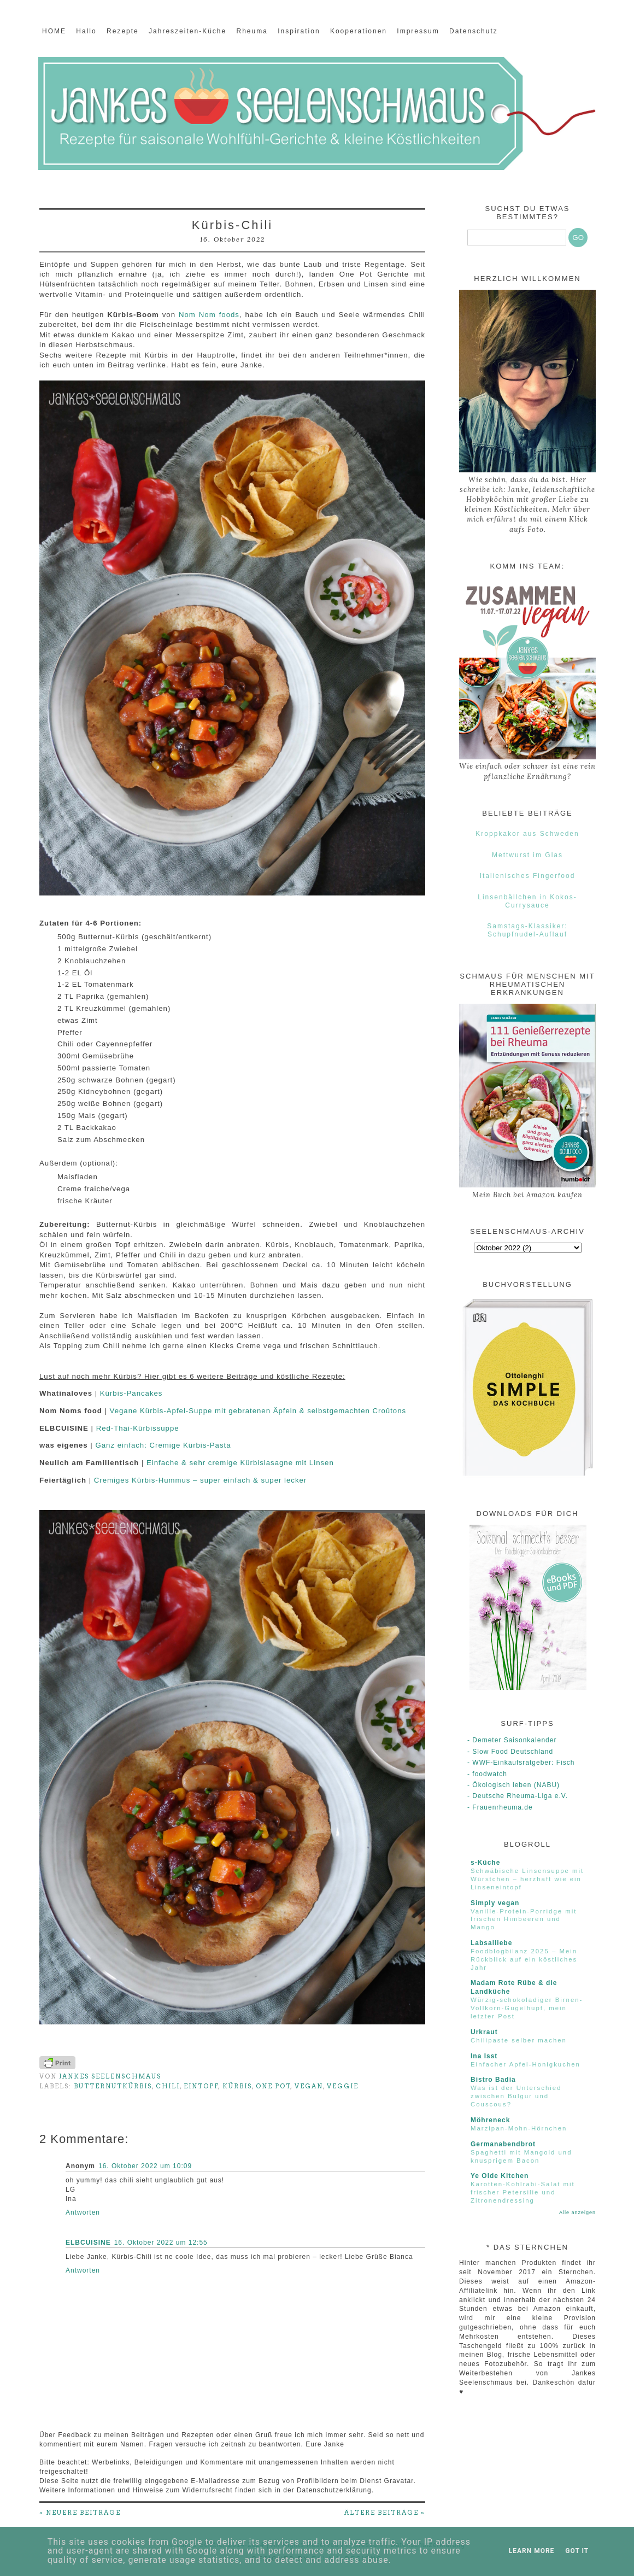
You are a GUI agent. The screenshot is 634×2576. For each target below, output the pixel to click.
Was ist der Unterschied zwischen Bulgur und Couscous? (516, 2096)
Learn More (532, 2551)
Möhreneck (490, 2120)
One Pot (273, 2086)
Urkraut (484, 2032)
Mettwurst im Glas (527, 855)
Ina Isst (484, 2056)
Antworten (83, 2212)
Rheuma (252, 31)
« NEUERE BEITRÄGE (80, 2512)
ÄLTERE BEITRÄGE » (384, 2512)
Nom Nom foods (209, 315)
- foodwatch (487, 1774)
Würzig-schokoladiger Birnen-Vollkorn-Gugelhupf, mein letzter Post (527, 2008)
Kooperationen (358, 31)
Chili (168, 2086)
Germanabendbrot (503, 2144)
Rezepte (123, 31)
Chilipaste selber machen (519, 2040)
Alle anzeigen (577, 2212)
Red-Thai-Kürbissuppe (137, 1428)
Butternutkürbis (113, 2086)
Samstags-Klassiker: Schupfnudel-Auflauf (527, 930)
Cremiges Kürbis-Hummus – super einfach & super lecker (200, 1480)
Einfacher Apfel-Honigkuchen (525, 2064)
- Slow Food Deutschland (510, 1751)
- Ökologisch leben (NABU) (513, 1785)
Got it (577, 2551)
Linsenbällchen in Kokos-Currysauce (527, 901)
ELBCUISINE (88, 2242)
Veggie (343, 2086)
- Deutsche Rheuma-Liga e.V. (517, 1796)
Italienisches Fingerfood (528, 876)
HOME (54, 31)
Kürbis (237, 2086)
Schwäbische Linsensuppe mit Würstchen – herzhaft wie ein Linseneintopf (527, 1878)
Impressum (418, 31)
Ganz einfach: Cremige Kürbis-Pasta (163, 1445)
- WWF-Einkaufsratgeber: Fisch (520, 1762)
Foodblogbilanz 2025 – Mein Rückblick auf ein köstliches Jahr (524, 1959)
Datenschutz (473, 31)
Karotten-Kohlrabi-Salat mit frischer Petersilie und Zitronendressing (523, 2192)
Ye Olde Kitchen (500, 2176)
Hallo (86, 31)
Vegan (309, 2086)
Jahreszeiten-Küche (187, 31)
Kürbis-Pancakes (131, 1393)
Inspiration (299, 31)
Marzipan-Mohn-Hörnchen (519, 2128)
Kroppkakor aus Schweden (527, 834)
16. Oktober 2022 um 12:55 (161, 2242)
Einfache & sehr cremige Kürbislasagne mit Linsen (240, 1463)
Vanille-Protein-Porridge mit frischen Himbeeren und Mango (524, 1919)
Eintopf (201, 2086)
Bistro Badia (493, 2079)
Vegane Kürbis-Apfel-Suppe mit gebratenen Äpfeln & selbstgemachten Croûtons (258, 1411)
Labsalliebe (491, 1943)
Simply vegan (495, 1903)
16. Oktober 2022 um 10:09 (145, 2166)
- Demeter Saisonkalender (511, 1740)
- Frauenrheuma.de (500, 1807)
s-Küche (485, 1862)
